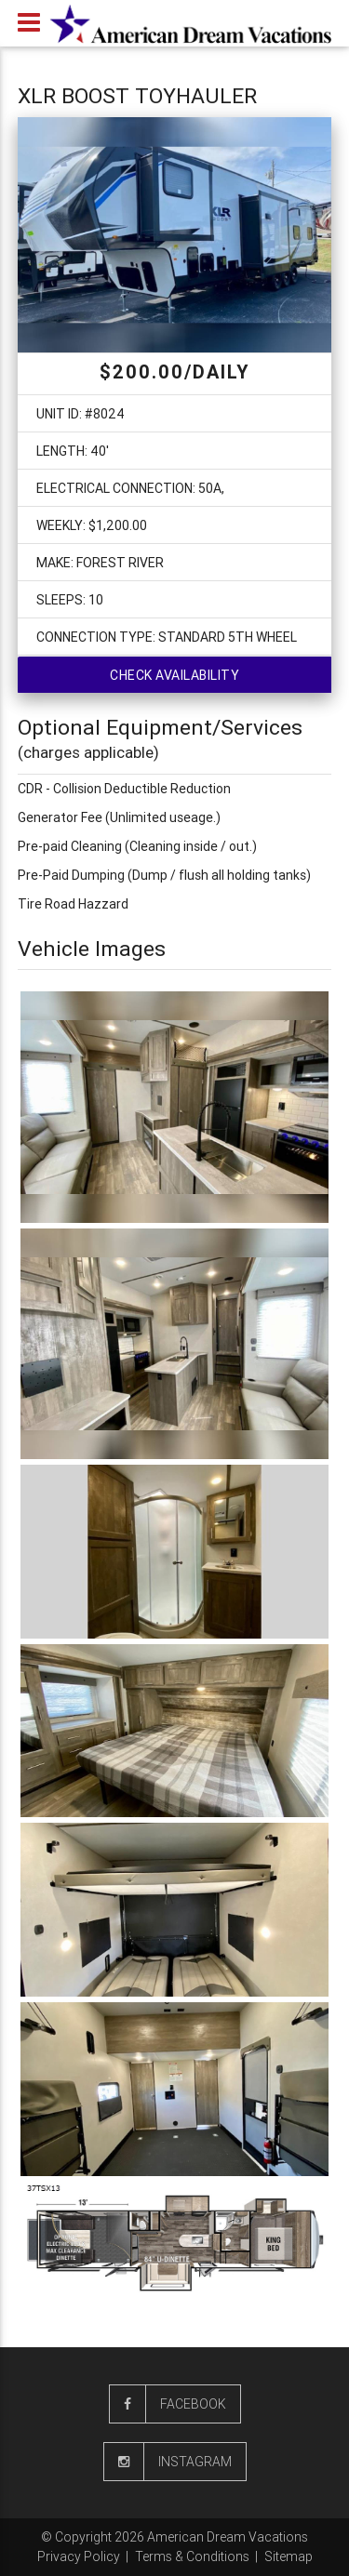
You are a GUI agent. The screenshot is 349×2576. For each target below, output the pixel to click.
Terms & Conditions (192, 2556)
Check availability (174, 675)
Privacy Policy (78, 2556)
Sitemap (288, 2556)
